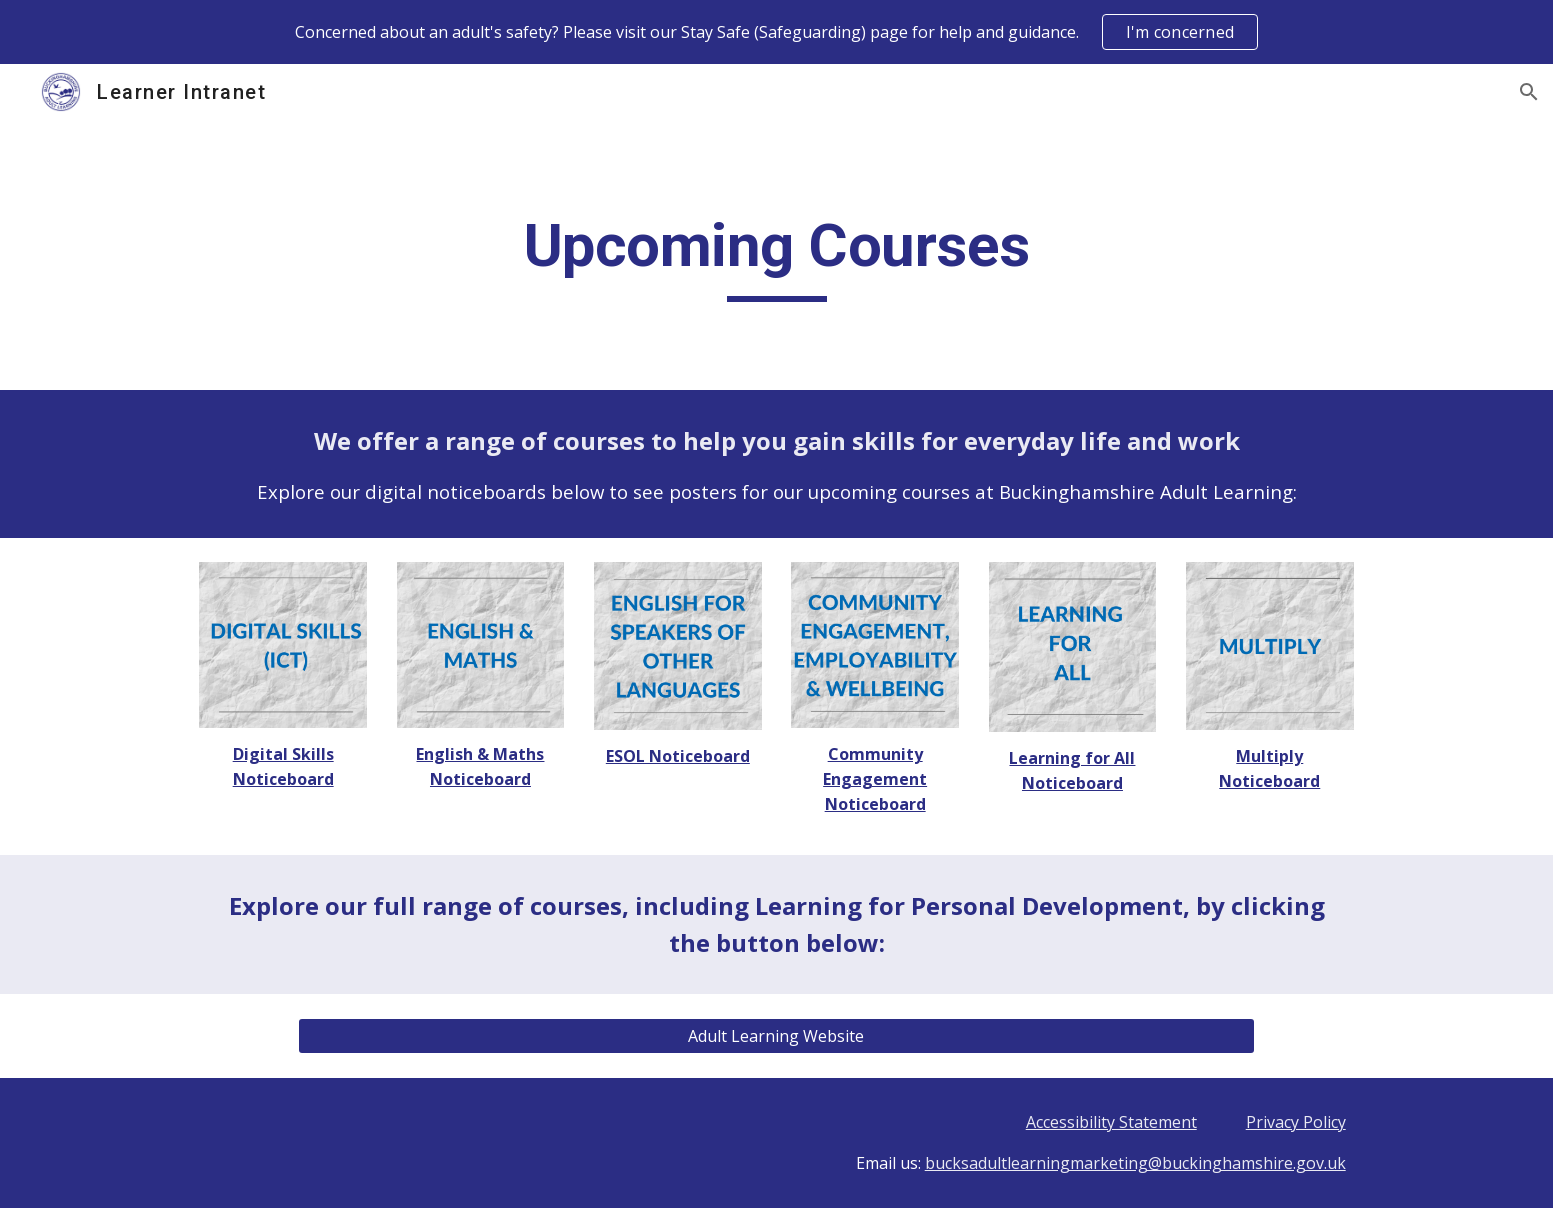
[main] (776, 255)
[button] (1529, 92)
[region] (776, 32)
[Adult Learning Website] (776, 1036)
